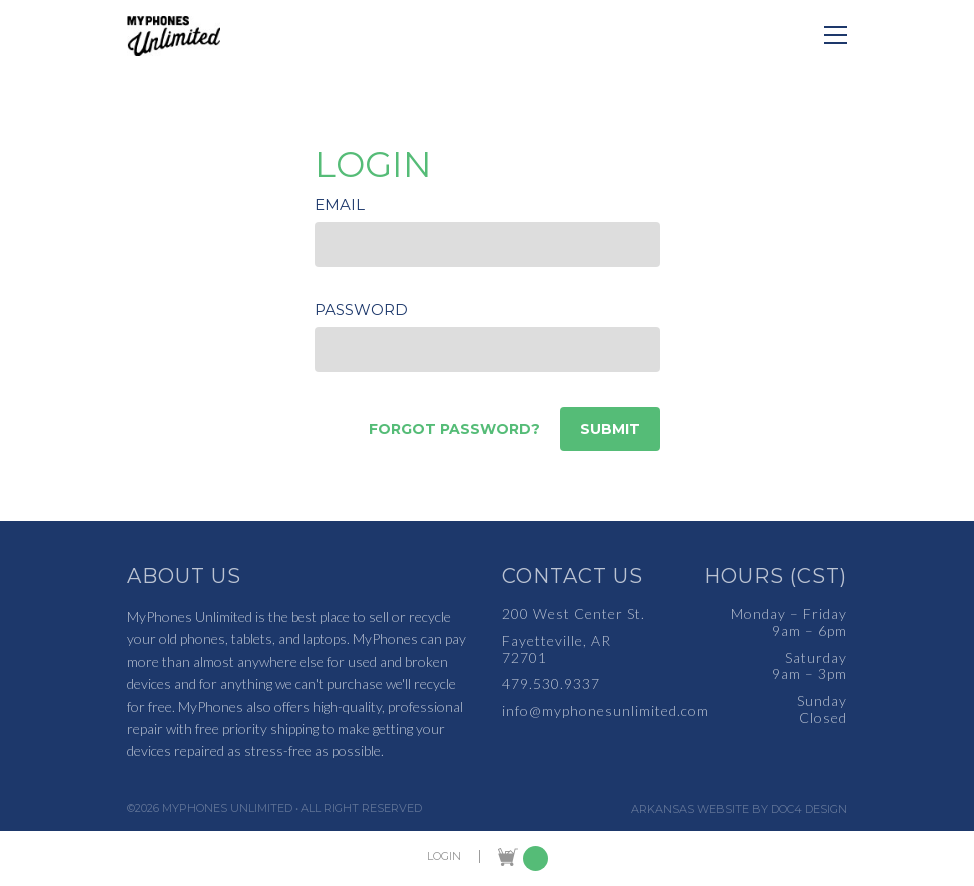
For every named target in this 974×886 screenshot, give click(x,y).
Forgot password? (454, 429)
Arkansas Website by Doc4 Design (739, 809)
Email (340, 204)
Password (361, 309)
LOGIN (444, 856)
